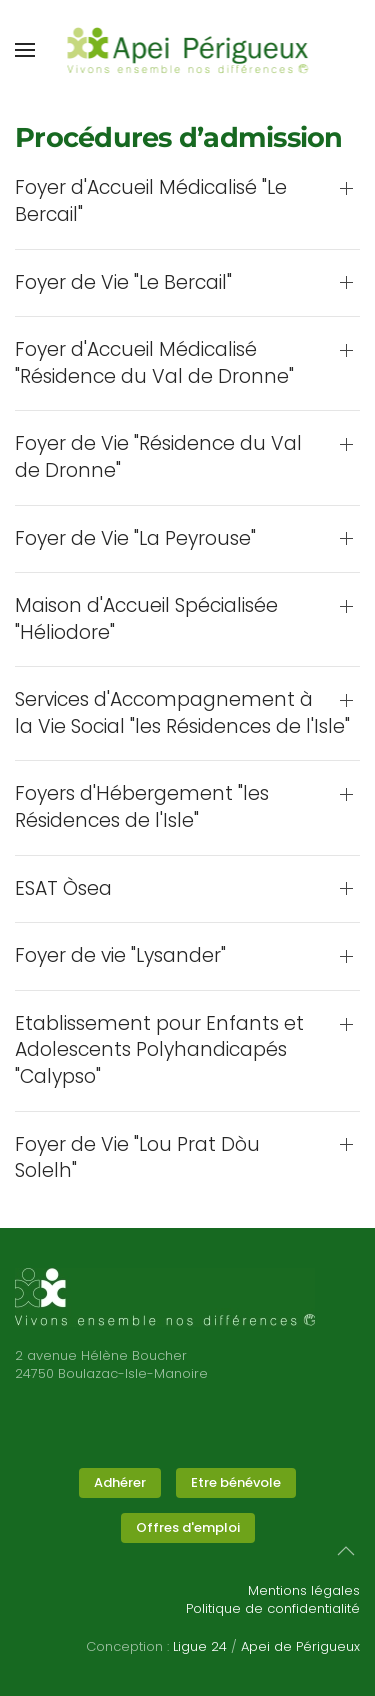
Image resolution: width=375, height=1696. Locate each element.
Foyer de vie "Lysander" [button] (120, 956)
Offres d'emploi (188, 1527)
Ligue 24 (200, 1646)
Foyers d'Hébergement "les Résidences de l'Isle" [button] (142, 807)
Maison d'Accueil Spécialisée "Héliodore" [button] (146, 619)
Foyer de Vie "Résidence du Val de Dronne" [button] (158, 457)
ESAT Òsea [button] (63, 889)
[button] (25, 50)
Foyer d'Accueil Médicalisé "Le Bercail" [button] (151, 201)
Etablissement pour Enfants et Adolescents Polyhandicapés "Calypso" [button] (159, 1050)
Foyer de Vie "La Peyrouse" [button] (135, 539)
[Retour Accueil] (187, 50)
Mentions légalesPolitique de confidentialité (273, 1599)
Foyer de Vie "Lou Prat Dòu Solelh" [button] (137, 1158)
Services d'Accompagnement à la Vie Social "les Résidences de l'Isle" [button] (182, 713)
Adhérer (120, 1482)
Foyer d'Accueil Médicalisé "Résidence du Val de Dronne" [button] (154, 363)
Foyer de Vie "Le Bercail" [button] (123, 283)
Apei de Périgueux (300, 1646)
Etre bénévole (236, 1482)
